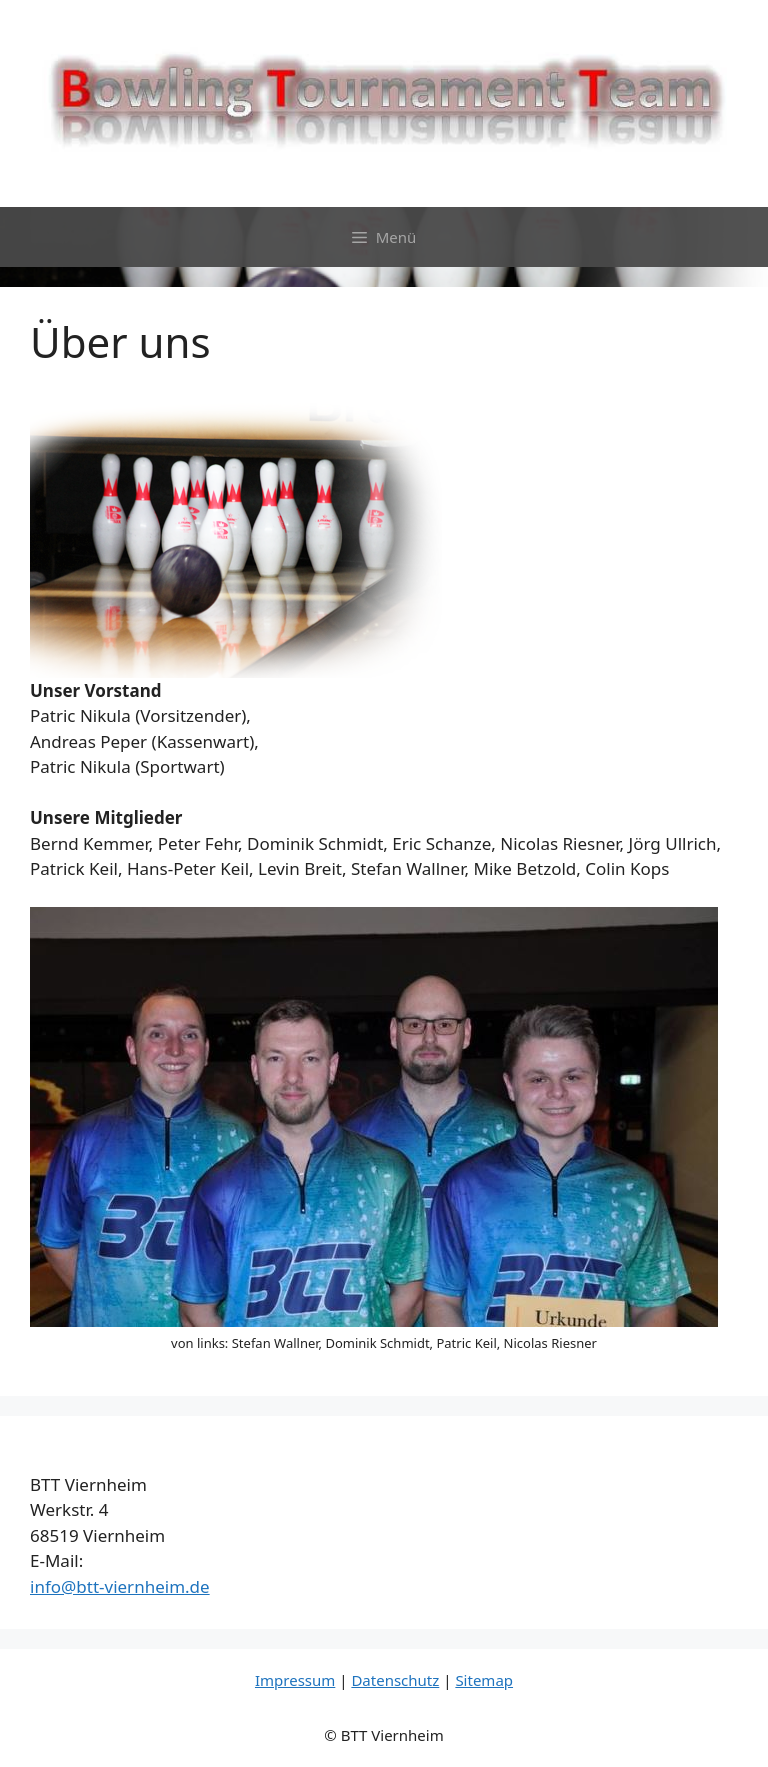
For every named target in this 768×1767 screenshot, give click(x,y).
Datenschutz (395, 1680)
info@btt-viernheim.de (120, 1586)
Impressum (295, 1680)
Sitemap (484, 1680)
